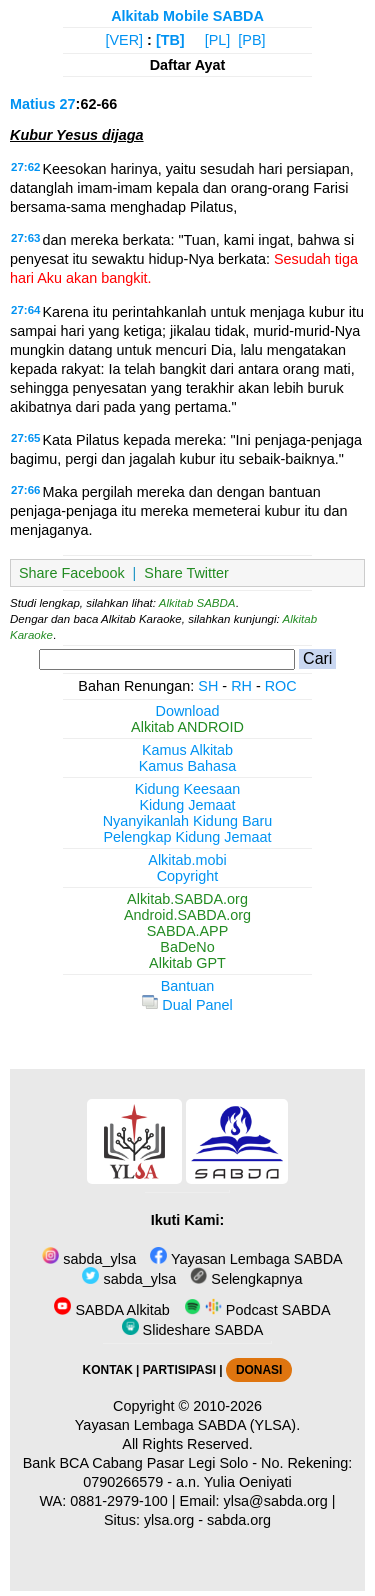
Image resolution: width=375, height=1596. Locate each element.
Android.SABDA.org (187, 915)
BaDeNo (187, 947)
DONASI (259, 1370)
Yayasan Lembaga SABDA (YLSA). (187, 1425)
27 (68, 104)
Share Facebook (72, 573)
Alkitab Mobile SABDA (187, 16)
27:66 (25, 490)
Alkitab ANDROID (187, 727)
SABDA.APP (188, 931)
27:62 (25, 167)
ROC (281, 686)
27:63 (25, 238)
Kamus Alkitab (187, 750)
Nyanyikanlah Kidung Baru (188, 821)
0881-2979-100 (119, 1501)
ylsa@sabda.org (276, 1501)
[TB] (170, 40)
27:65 (25, 438)
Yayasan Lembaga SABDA (246, 1259)
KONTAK (108, 1370)
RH (241, 686)
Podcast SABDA (257, 1310)
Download (188, 711)
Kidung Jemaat (188, 805)
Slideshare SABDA (193, 1330)
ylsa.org (169, 1520)
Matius (33, 104)
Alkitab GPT (187, 963)
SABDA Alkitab (111, 1310)
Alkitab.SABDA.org (187, 899)
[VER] (125, 40)
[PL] (218, 40)
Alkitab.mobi (187, 860)
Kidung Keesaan (188, 789)
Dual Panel (187, 1005)
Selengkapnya (246, 1279)
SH (208, 686)
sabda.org (239, 1520)
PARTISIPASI (179, 1370)
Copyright (188, 876)
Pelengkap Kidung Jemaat (187, 837)
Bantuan (188, 986)
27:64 (25, 310)
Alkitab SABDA (197, 603)
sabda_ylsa (89, 1259)
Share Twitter (186, 573)
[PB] (251, 40)
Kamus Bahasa (188, 766)
